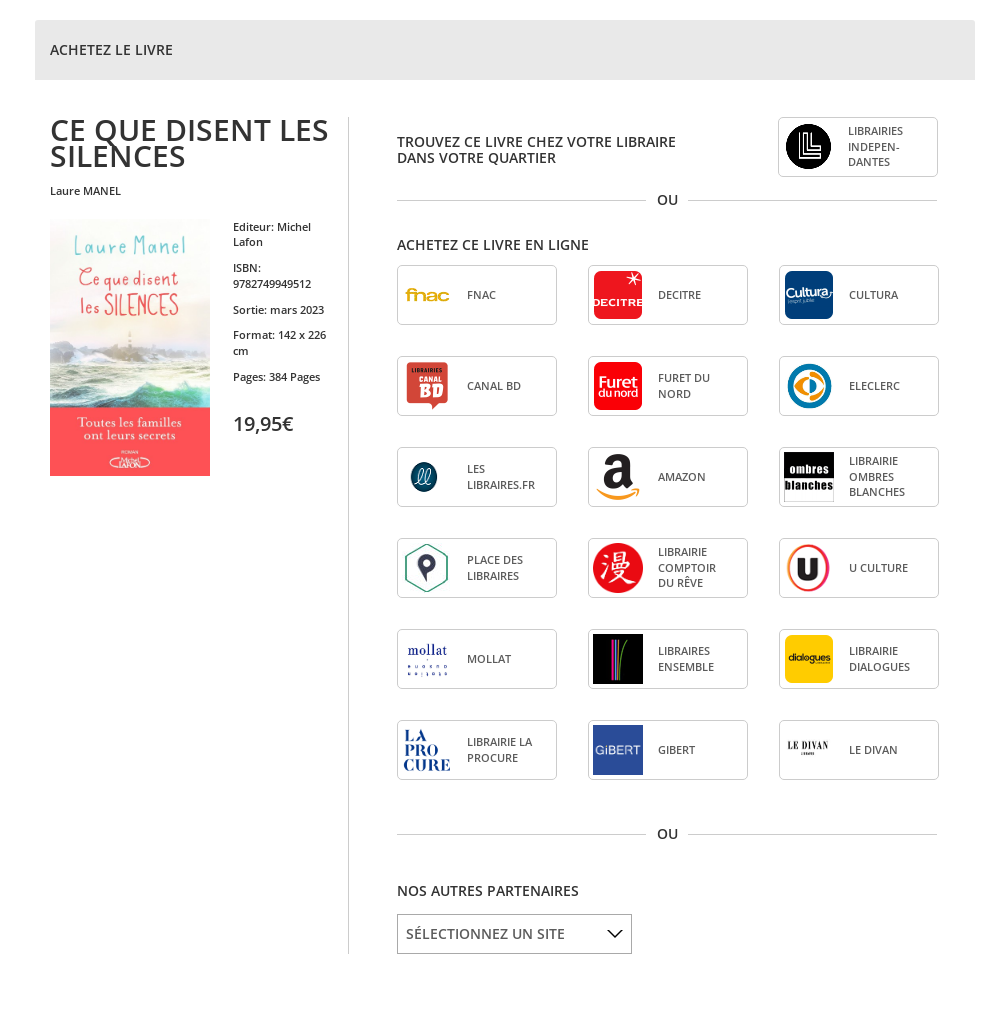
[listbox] (514, 934)
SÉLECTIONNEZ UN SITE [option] (485, 933)
